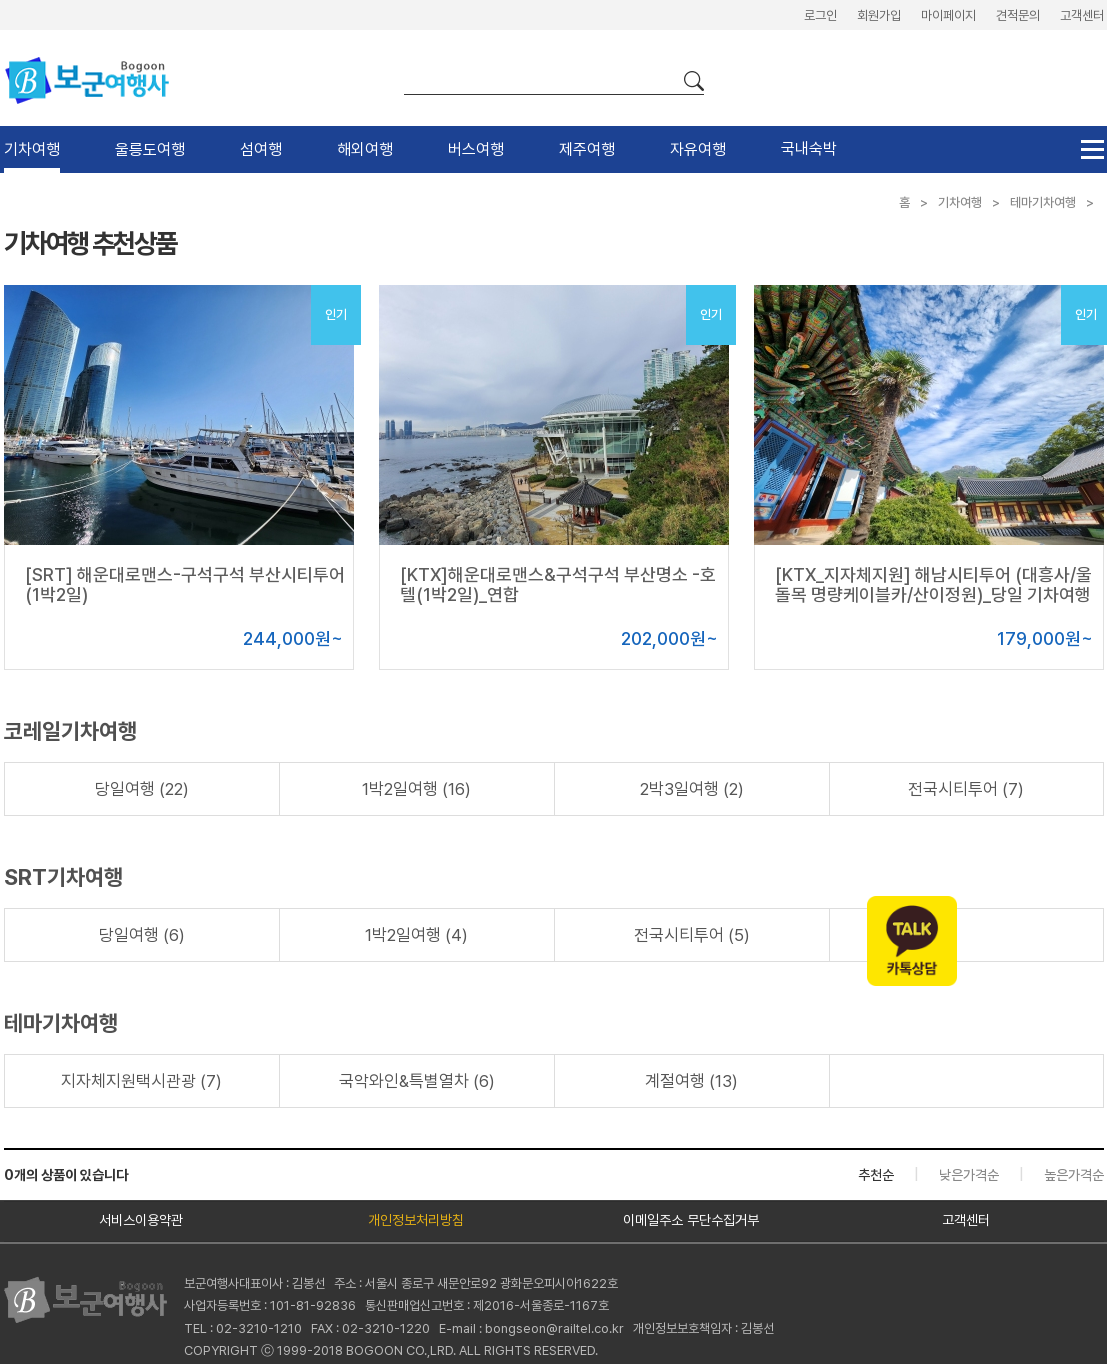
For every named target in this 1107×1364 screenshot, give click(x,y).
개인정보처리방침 (416, 1220)
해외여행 (365, 149)
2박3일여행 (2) (692, 789)
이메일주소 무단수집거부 (691, 1220)
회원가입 (879, 15)
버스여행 (476, 149)
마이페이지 (948, 15)
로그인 (820, 15)
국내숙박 (809, 148)
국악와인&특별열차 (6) (417, 1081)
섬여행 (261, 149)
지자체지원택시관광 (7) (141, 1081)
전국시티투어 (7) (966, 789)
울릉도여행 (150, 149)
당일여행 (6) (142, 935)
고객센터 (1082, 15)
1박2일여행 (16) (416, 789)
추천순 (876, 1175)
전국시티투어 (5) (692, 935)
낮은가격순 (969, 1175)
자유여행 (698, 149)
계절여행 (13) (691, 1081)
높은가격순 (1074, 1175)
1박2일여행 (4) (416, 935)
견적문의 (1018, 15)
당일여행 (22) (142, 789)
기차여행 (32, 149)
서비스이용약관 (141, 1220)
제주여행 (587, 149)
